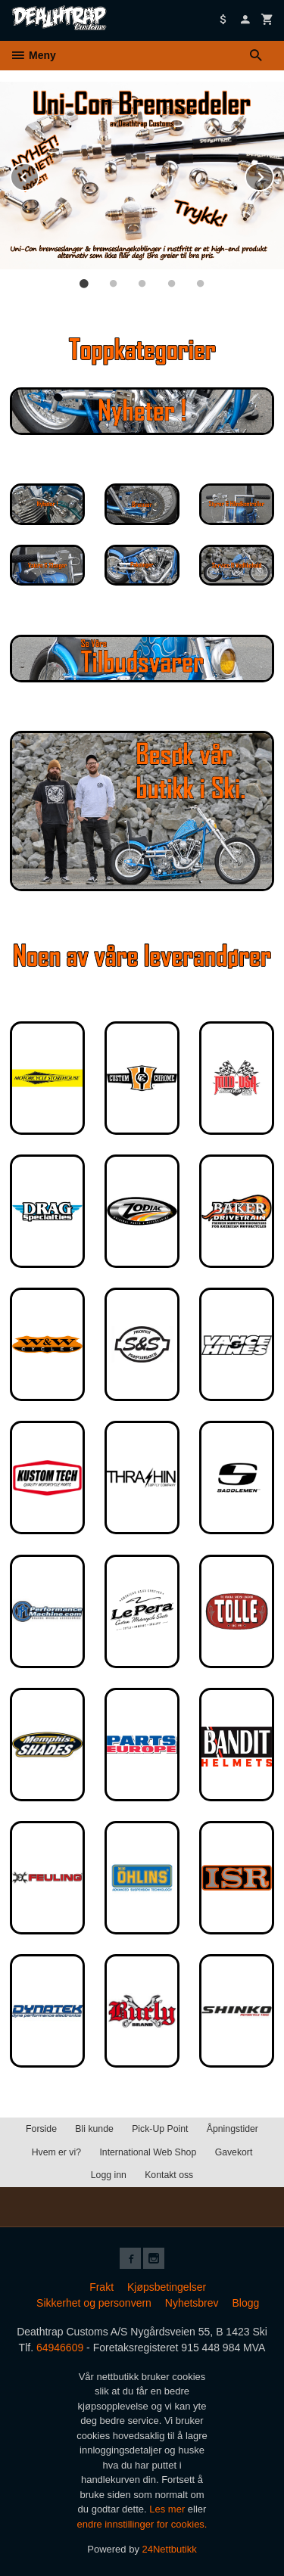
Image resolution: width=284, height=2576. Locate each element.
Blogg (245, 2303)
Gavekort (234, 2152)
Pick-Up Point (160, 2129)
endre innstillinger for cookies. (142, 2524)
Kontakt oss (169, 2175)
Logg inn (108, 2175)
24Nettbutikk (169, 2549)
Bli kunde (94, 2129)
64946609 (59, 2347)
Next (273, 174)
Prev (38, 174)
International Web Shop (147, 2152)
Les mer (168, 2509)
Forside (41, 2129)
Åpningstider (232, 2129)
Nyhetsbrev (192, 2303)
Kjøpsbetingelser (166, 2287)
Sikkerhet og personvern (93, 2303)
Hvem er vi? (56, 2152)
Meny (33, 55)
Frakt (101, 2287)
